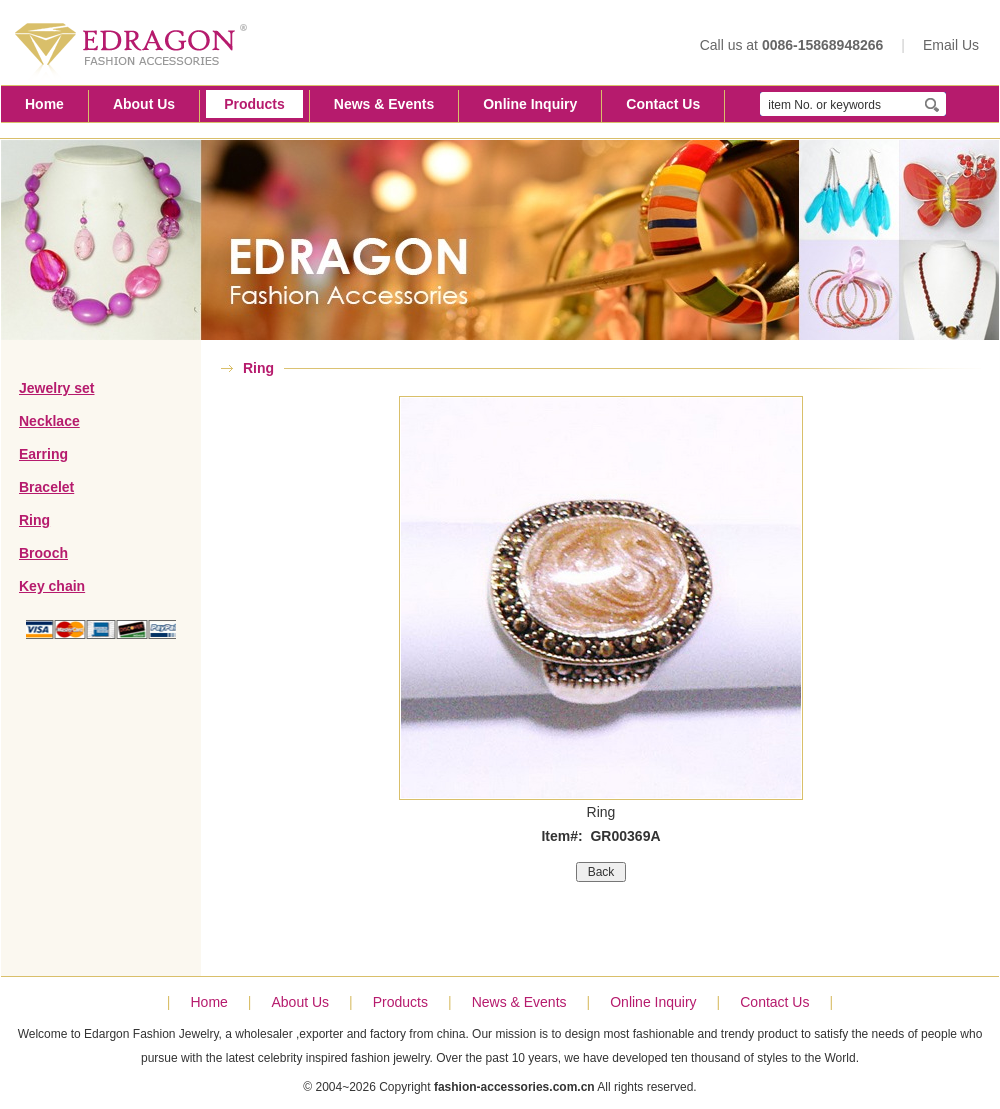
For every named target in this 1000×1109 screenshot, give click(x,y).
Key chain (52, 586)
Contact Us (663, 104)
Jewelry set (57, 388)
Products (254, 104)
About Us (144, 104)
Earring (43, 454)
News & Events (384, 104)
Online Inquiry (530, 104)
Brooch (43, 553)
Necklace (49, 421)
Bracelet (46, 487)
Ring (34, 520)
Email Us (951, 45)
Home (44, 104)
